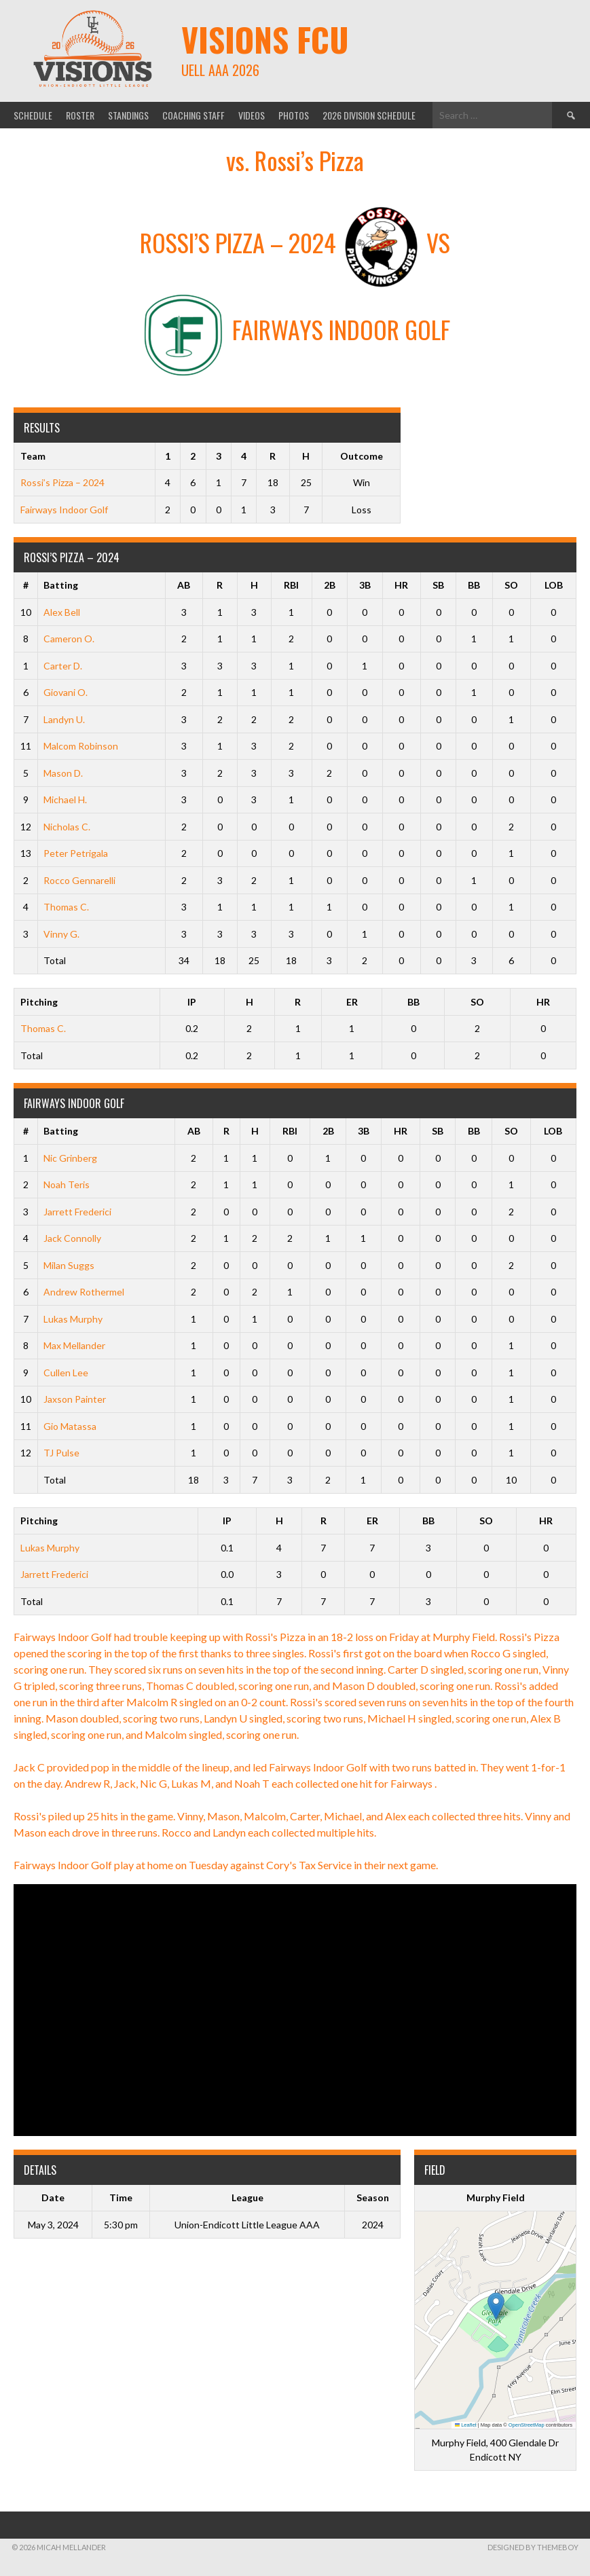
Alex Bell (61, 612)
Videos (251, 115)
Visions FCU (265, 39)
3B (365, 585)
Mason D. (63, 773)
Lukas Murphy (73, 1319)
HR (401, 585)
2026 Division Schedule (369, 115)
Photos (293, 115)
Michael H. (65, 799)
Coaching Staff (193, 115)
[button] (495, 2306)
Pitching (39, 1002)
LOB (554, 585)
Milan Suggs (68, 1265)
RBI (291, 585)
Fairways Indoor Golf (64, 509)
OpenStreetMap (527, 2425)
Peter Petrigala (75, 853)
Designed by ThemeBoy (532, 2547)
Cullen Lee (65, 1372)
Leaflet (466, 2425)
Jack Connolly (72, 1238)
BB (474, 585)
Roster (80, 115)
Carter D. (62, 665)
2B (329, 585)
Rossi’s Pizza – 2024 (62, 482)
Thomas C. (66, 907)
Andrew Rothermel (83, 1292)
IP (191, 1002)
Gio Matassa (69, 1426)
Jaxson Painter (74, 1399)
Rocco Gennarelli (79, 880)
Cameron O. (68, 638)
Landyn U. (64, 719)
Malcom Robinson (80, 746)
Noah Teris (66, 1184)
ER (352, 1002)
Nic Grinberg (70, 1158)
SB (438, 585)
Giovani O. (65, 692)
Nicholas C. (66, 826)
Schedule (33, 115)
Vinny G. (61, 934)
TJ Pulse (61, 1452)
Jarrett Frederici (77, 1211)
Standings (128, 115)
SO (511, 585)
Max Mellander (74, 1345)
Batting (60, 585)
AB (183, 585)
